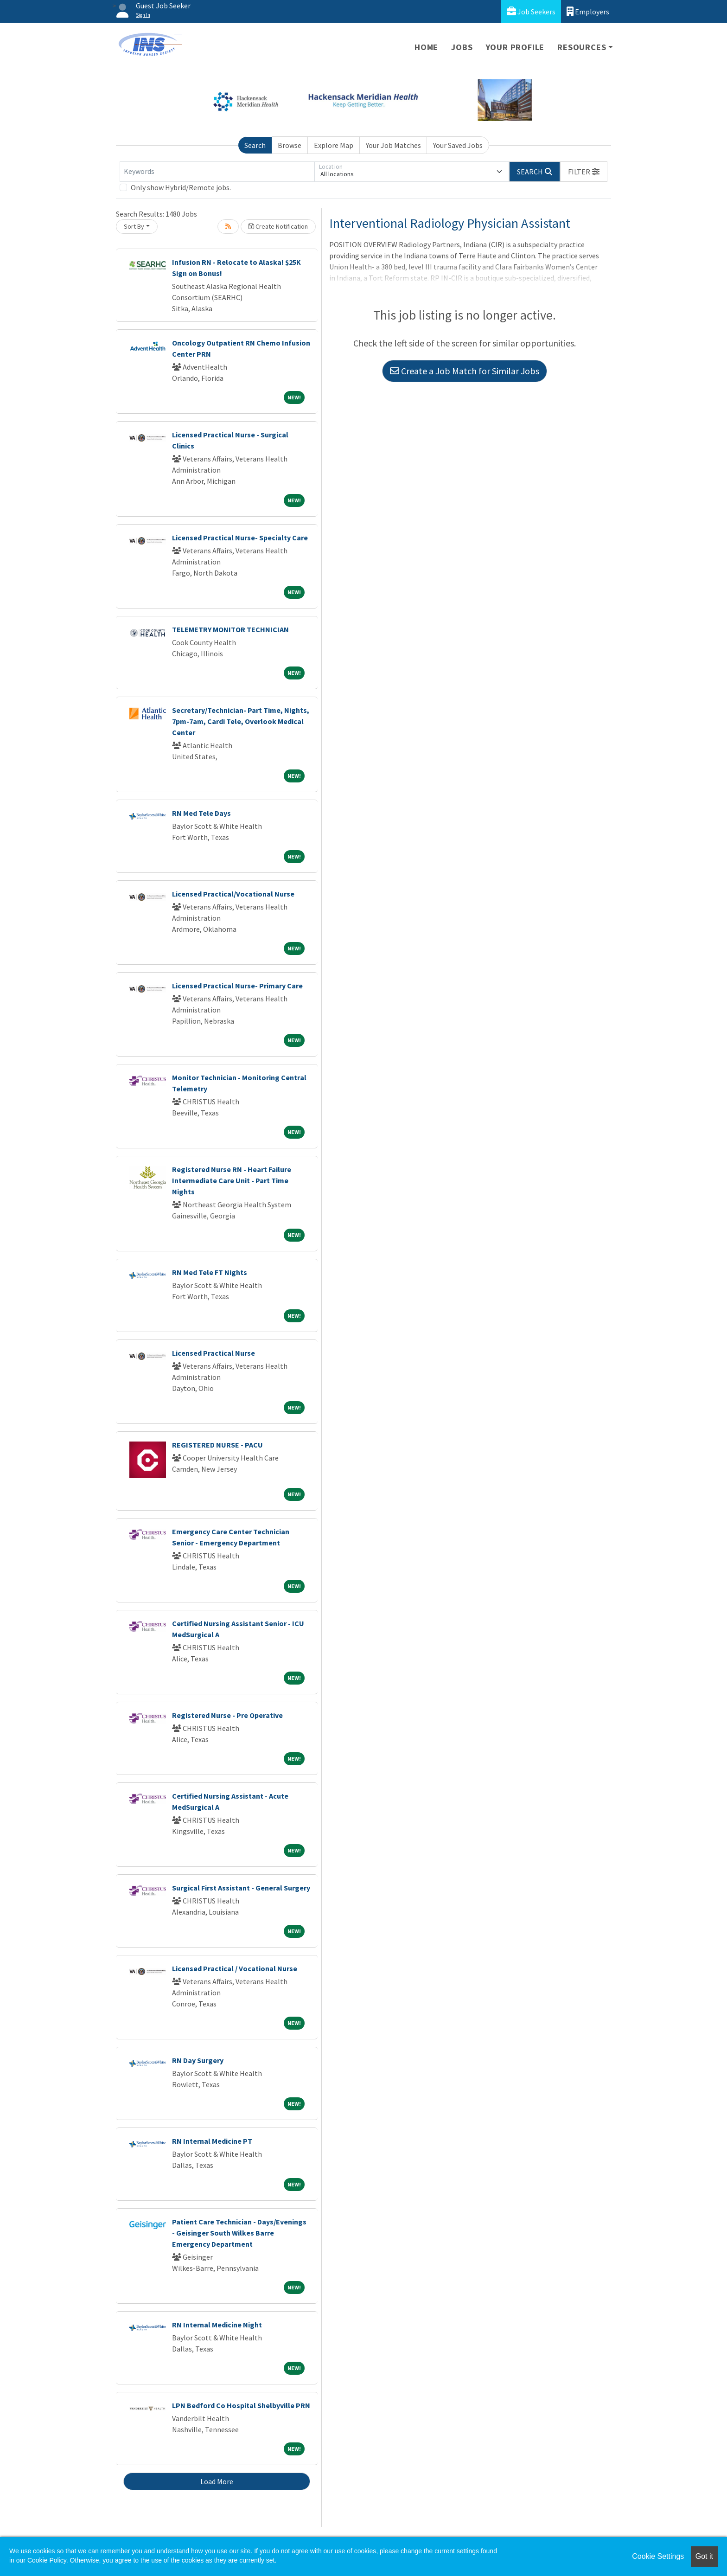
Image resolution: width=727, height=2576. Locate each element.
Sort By (134, 226)
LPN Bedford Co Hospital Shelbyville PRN (241, 2405)
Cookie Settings (658, 2556)
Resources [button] (581, 47)
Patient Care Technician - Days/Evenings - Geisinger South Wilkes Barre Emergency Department (239, 2233)
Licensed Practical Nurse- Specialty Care (240, 537)
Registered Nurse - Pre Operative (227, 1715)
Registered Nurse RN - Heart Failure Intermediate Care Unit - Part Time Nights (231, 1180)
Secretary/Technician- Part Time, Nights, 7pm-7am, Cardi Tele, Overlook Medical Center (240, 721)
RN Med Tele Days (201, 813)
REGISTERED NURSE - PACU (217, 1444)
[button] (583, 171)
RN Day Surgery (197, 2060)
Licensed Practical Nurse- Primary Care (237, 985)
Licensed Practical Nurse (213, 1353)
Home (426, 47)
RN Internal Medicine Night (217, 2324)
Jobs (461, 47)
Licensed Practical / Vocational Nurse (234, 1968)
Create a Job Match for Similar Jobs (464, 371)
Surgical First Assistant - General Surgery (241, 1887)
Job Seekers (531, 11)
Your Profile (515, 47)
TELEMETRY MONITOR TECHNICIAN (230, 629)
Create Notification (278, 226)
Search (255, 145)
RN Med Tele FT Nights (209, 1272)
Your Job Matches (393, 145)
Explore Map (333, 145)
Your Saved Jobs (458, 145)
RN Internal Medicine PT (212, 2141)
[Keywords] (217, 171)
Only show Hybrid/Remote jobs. (181, 187)
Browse (289, 145)
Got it (704, 2556)
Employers (588, 11)
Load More (216, 2481)
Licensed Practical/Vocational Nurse (233, 893)
